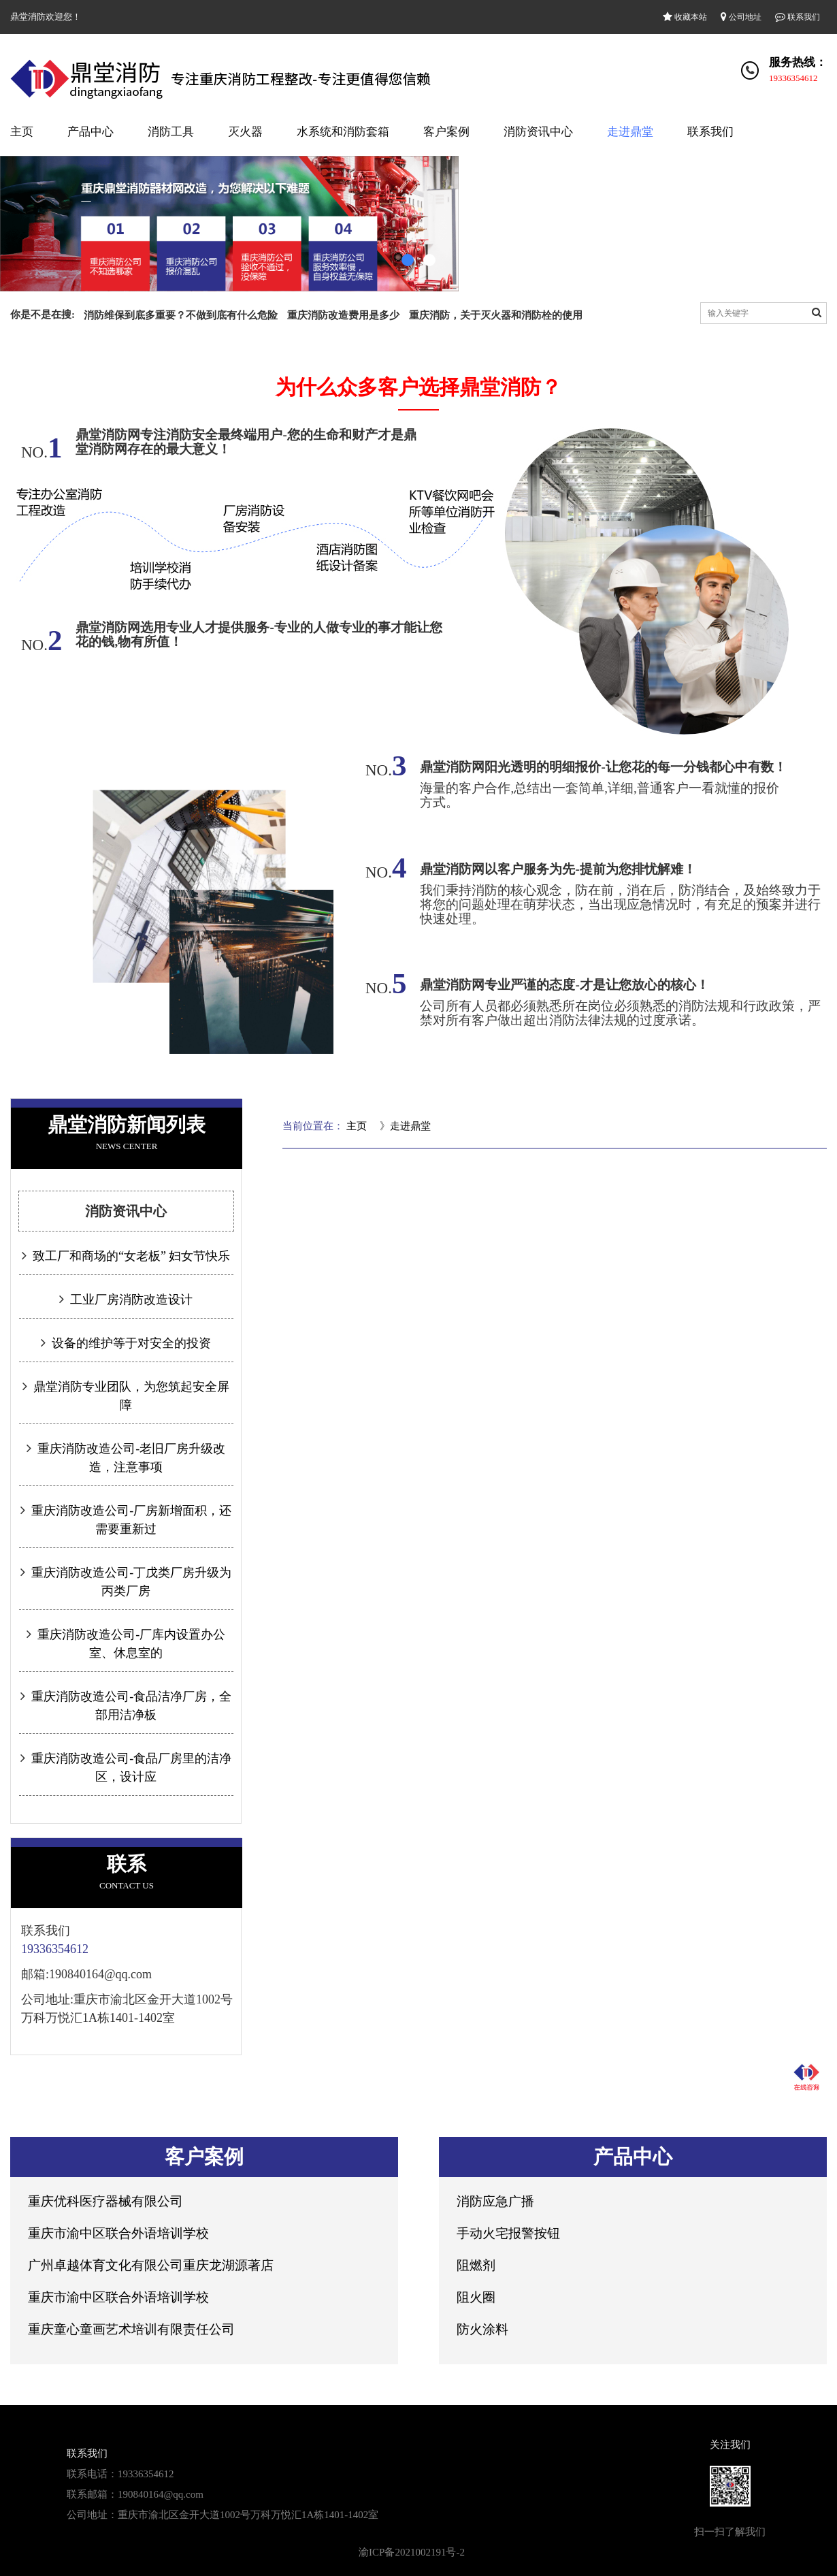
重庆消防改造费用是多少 (343, 315)
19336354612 (793, 78)
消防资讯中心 (538, 131)
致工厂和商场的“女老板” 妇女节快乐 (130, 1256)
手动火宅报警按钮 (508, 2233)
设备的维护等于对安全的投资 (130, 1343)
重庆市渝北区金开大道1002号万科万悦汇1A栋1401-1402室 (248, 2514)
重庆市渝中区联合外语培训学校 (118, 2233)
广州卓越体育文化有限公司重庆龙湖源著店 (151, 2265)
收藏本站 (685, 17)
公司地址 (741, 17)
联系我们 (797, 17)
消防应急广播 (495, 2201)
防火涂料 (482, 2329)
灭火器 (245, 131)
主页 (21, 131)
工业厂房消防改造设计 (130, 1299)
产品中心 (90, 131)
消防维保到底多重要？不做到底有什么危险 (181, 315)
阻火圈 (476, 2297)
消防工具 (171, 131)
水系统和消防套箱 (343, 131)
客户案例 (446, 131)
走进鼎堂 (630, 131)
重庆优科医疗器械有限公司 (105, 2201)
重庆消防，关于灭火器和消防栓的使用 (495, 315)
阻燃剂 (476, 2265)
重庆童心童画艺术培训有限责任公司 (131, 2329)
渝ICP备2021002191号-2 (412, 2552)
